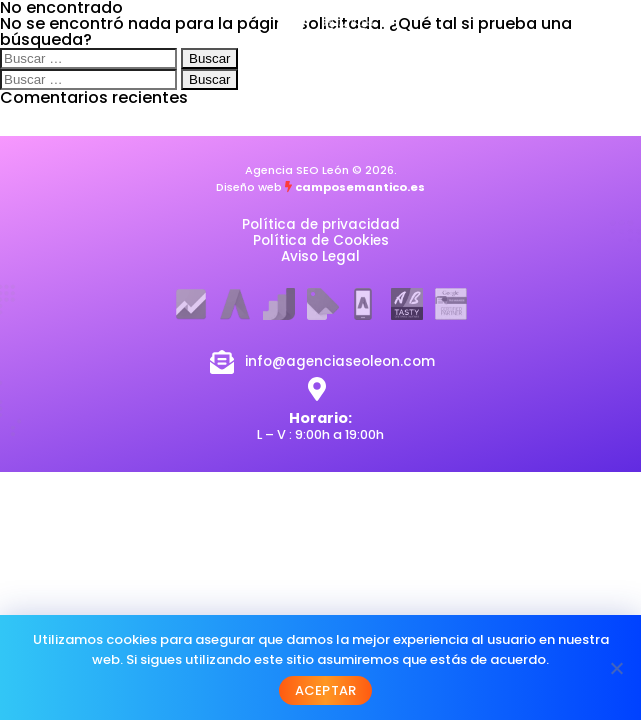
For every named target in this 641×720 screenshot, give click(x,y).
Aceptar (326, 690)
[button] (576, 68)
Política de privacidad (321, 224)
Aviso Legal (320, 256)
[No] (616, 668)
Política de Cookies (321, 240)
